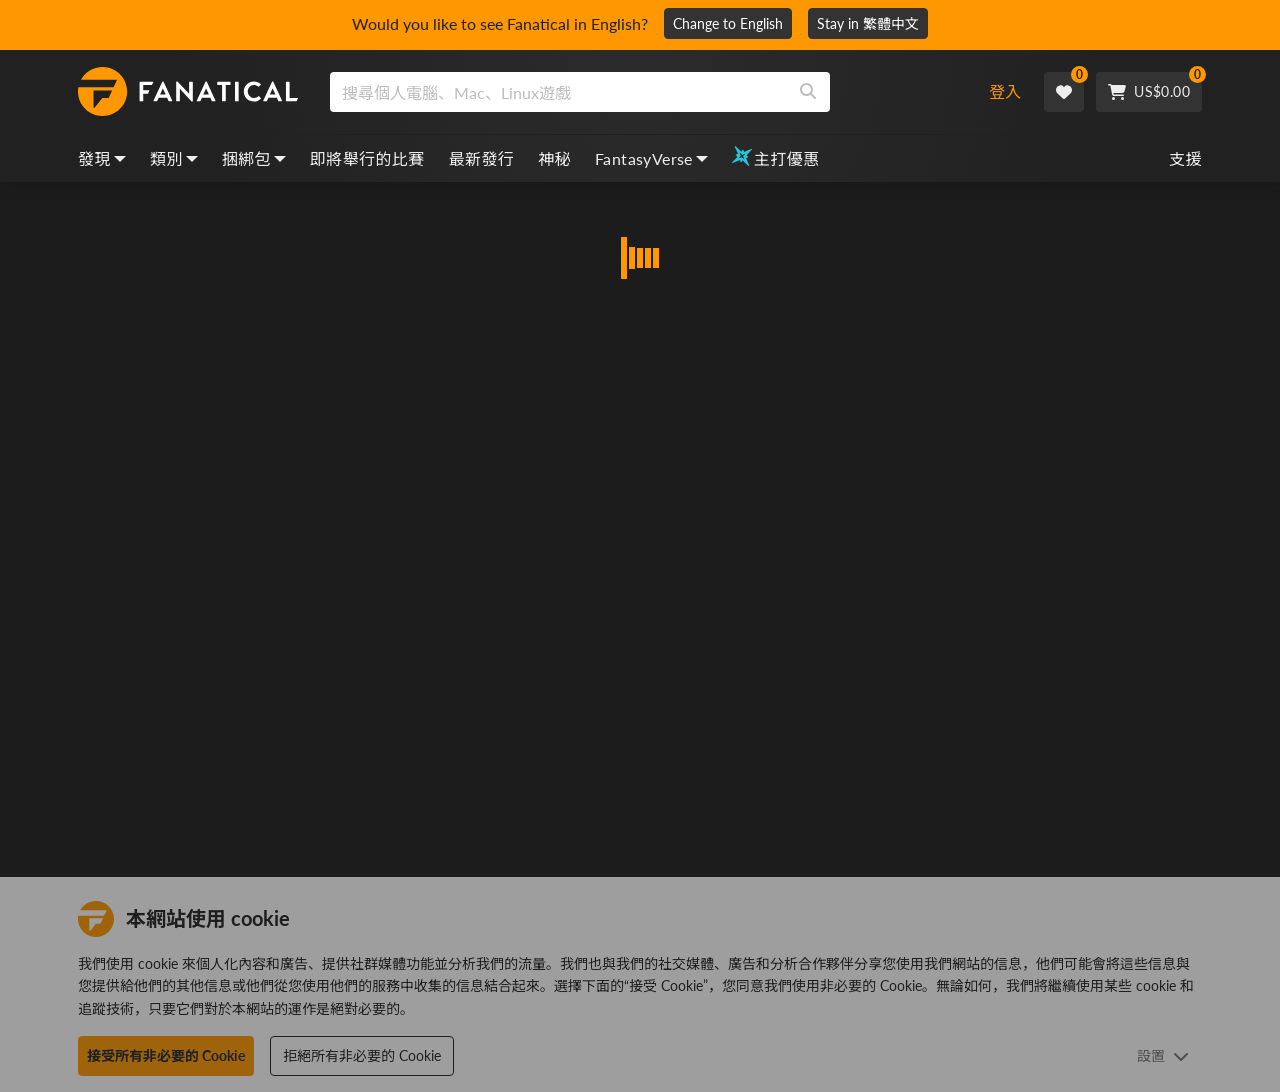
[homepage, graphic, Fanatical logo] (188, 92)
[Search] (808, 92)
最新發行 (482, 158)
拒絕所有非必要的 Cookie (362, 1055)
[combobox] (643, 92)
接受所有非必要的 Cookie (166, 1055)
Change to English (728, 23)
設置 (1163, 1055)
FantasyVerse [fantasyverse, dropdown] (651, 158)
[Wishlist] (1064, 92)
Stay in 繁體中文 (868, 23)
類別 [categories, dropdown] (174, 158)
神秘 (554, 158)
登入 (1005, 91)
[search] (558, 92)
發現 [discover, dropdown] (102, 158)
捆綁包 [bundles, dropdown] (254, 158)
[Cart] (1149, 92)
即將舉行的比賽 (367, 158)
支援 (1185, 158)
